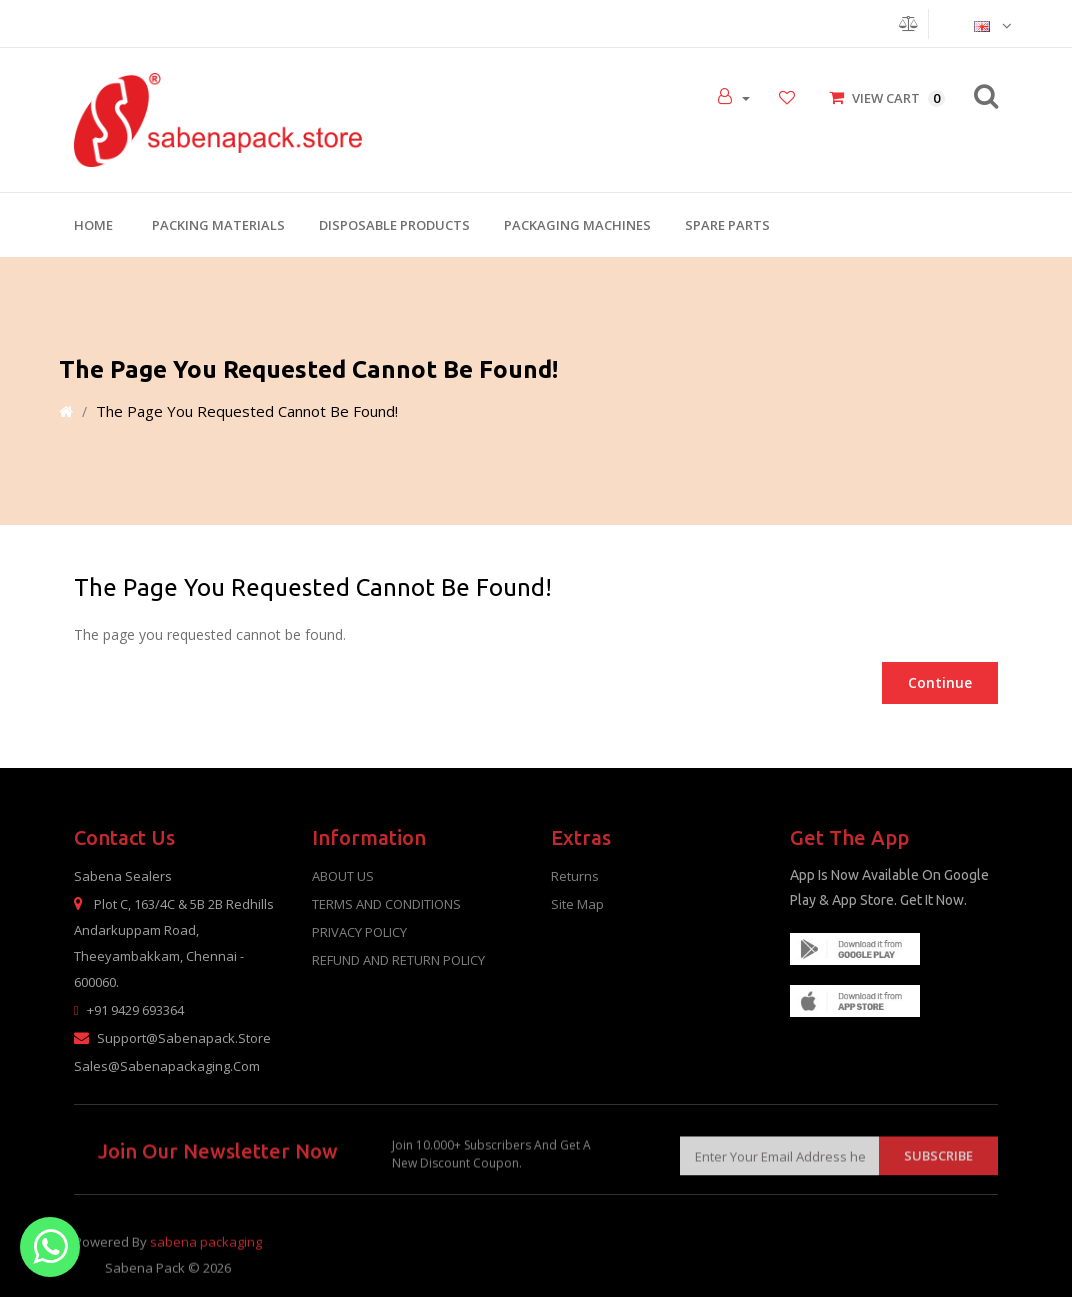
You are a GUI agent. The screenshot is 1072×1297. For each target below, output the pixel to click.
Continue (940, 682)
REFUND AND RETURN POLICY (398, 960)
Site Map (577, 904)
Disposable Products (394, 225)
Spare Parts (727, 225)
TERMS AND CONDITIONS (386, 904)
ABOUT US (343, 876)
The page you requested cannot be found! (247, 411)
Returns (575, 876)
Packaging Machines (577, 225)
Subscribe (938, 1168)
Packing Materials (218, 225)
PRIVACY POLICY (359, 932)
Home (93, 225)
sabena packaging (206, 1258)
